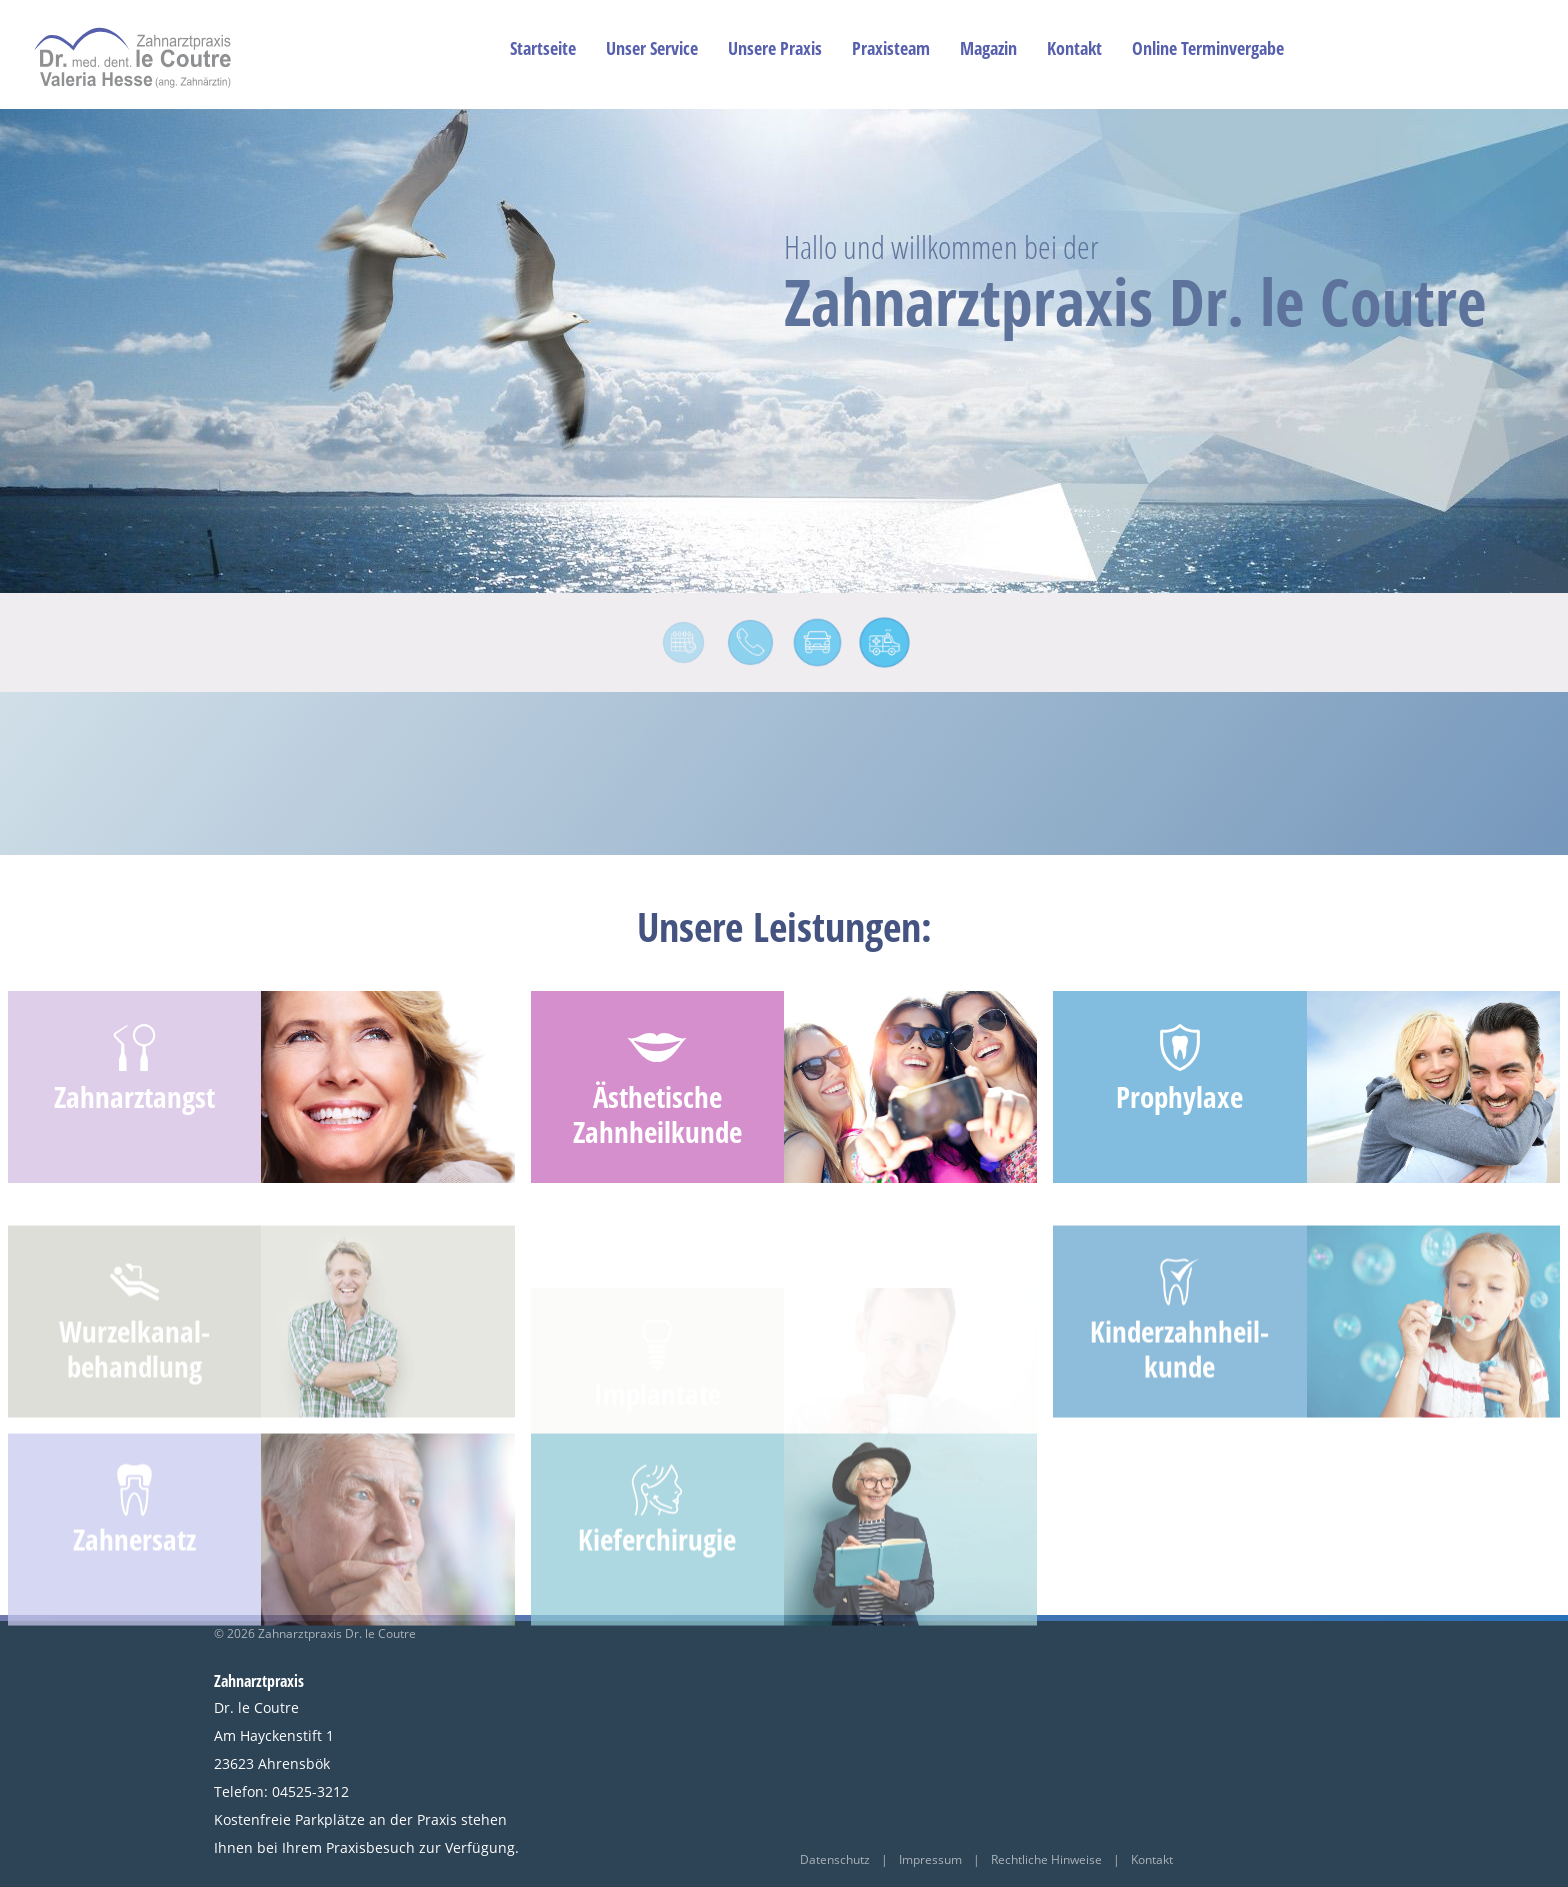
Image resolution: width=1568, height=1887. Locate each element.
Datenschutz (836, 1859)
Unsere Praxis (775, 48)
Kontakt (1074, 48)
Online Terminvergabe (1208, 48)
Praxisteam (891, 48)
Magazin (988, 48)
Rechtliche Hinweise (1046, 1859)
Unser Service (652, 48)
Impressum (930, 1859)
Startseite (543, 48)
